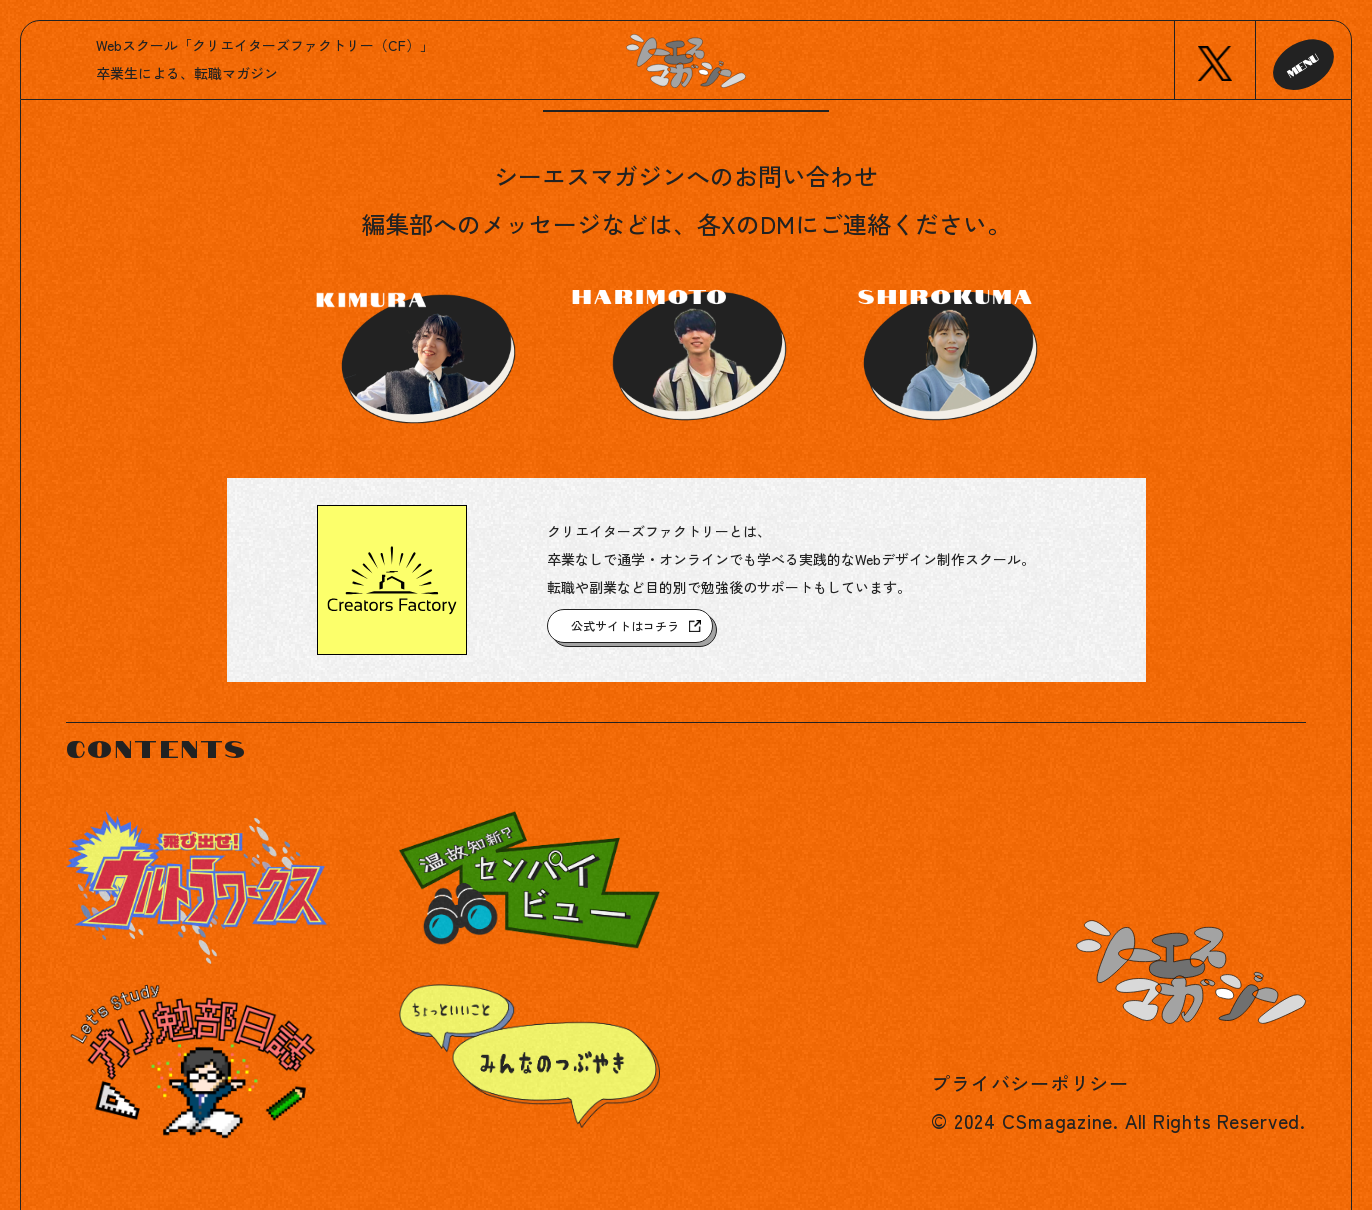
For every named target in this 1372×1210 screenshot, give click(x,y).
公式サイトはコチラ (625, 625)
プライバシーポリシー (1030, 1082)
